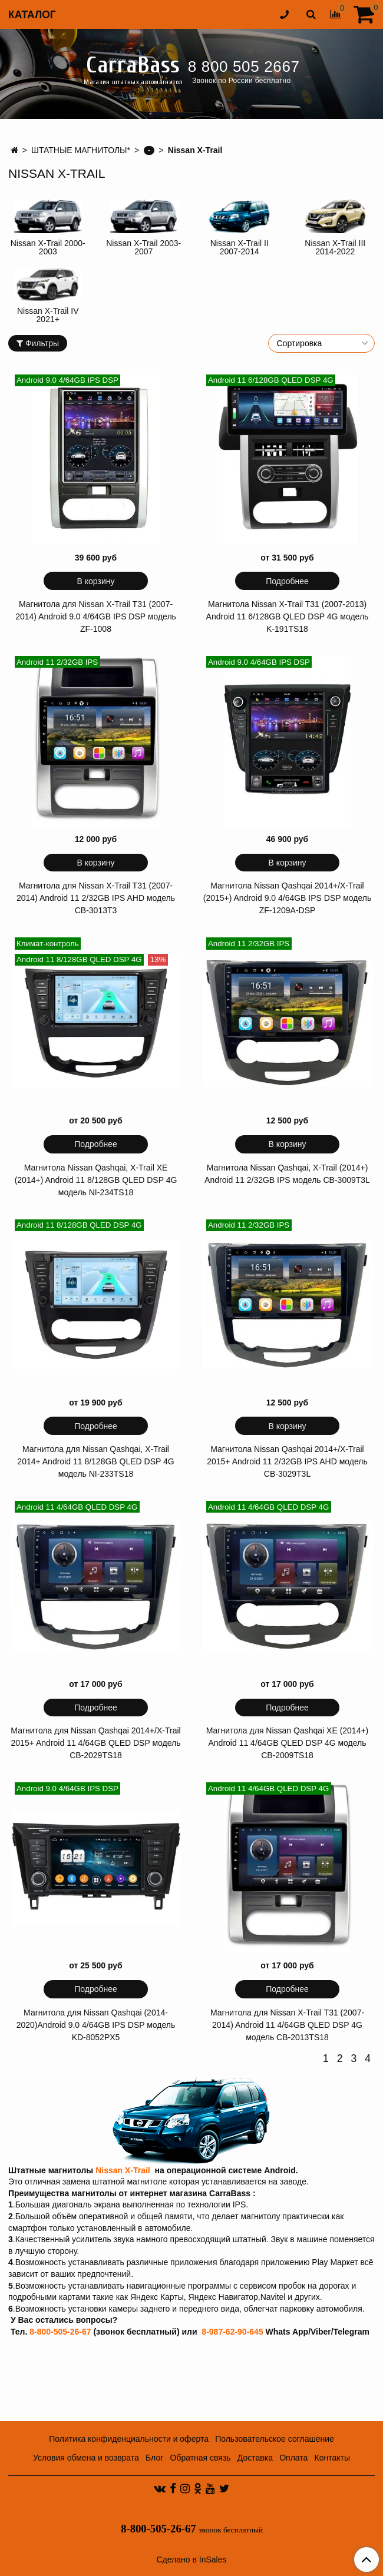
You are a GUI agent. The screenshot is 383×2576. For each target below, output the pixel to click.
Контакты (332, 2457)
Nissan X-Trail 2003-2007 (143, 247)
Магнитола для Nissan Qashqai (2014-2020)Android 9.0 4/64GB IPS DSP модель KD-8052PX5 (96, 2025)
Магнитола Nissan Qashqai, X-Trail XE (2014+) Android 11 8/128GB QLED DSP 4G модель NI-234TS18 (96, 1180)
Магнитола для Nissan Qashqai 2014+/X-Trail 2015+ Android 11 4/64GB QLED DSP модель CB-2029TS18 (95, 1743)
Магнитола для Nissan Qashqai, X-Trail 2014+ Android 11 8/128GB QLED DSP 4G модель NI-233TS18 (95, 1461)
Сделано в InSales (192, 2559)
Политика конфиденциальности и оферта (129, 2439)
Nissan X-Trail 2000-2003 (48, 247)
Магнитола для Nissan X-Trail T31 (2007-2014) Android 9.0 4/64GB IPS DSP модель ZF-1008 (95, 616)
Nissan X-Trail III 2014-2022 (335, 247)
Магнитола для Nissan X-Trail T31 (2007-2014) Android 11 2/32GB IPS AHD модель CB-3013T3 (95, 898)
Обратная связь (200, 2457)
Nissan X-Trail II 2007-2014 (239, 247)
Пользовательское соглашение (274, 2439)
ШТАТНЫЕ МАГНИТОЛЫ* (80, 150)
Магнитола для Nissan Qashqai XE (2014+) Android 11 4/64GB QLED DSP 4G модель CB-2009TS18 (287, 1743)
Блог (154, 2457)
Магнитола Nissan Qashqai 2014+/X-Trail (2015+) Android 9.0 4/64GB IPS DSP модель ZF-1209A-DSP (287, 898)
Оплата (293, 2457)
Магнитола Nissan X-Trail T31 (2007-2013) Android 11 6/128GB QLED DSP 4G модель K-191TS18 (287, 616)
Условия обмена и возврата (86, 2457)
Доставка (255, 2457)
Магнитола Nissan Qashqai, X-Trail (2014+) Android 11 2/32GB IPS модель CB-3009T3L (287, 1174)
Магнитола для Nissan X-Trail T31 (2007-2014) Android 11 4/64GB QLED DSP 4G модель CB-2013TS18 (287, 2025)
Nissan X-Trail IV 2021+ (48, 315)
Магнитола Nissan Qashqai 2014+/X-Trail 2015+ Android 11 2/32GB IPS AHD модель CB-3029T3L (287, 1461)
